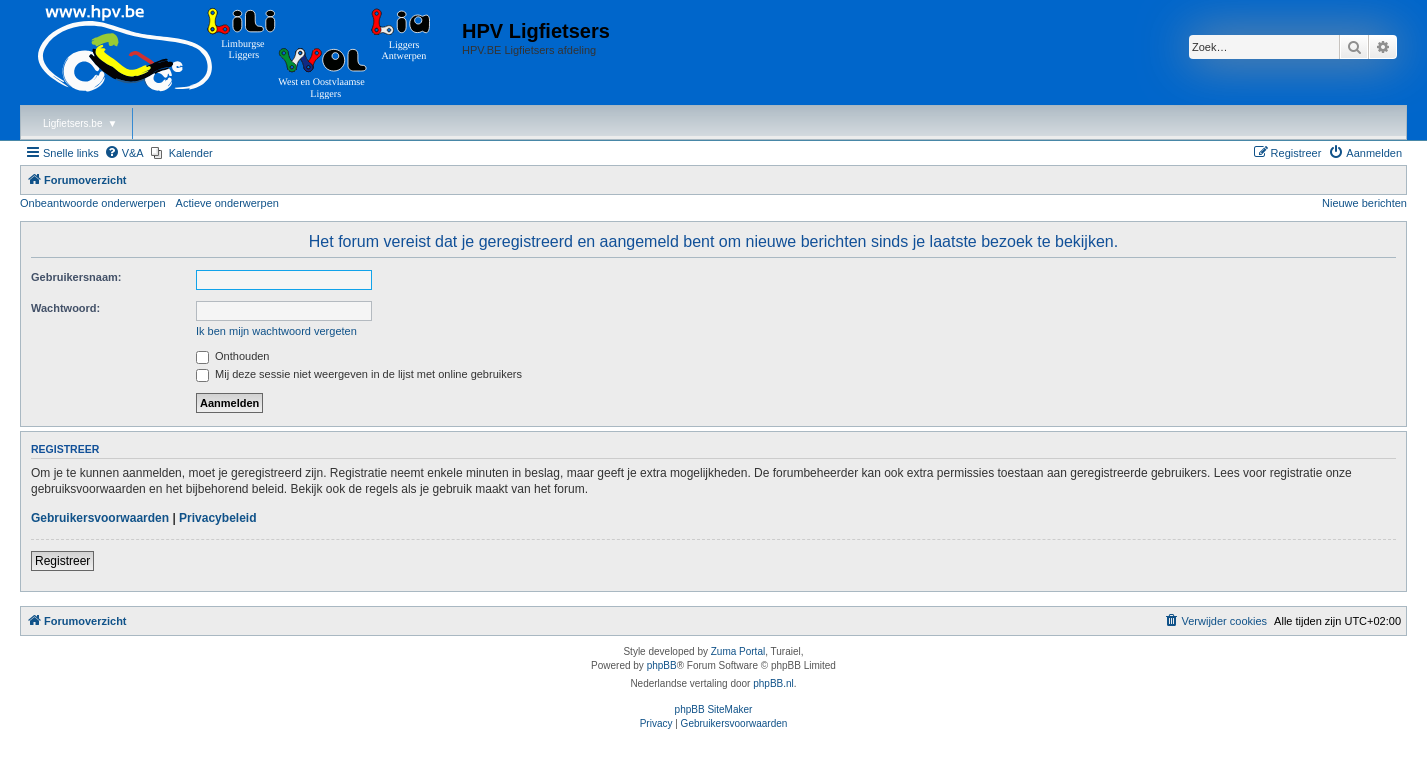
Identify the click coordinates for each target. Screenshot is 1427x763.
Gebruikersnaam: (76, 277)
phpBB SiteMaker (714, 709)
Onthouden (233, 356)
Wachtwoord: (65, 308)
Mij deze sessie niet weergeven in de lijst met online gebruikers (359, 374)
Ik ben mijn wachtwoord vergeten (276, 331)
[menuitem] (124, 153)
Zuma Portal (738, 651)
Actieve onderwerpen (227, 203)
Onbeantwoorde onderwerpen (93, 203)
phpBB (662, 665)
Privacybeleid (217, 518)
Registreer (62, 561)
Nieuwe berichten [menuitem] (1364, 203)
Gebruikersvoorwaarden (100, 518)
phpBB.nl (773, 683)
